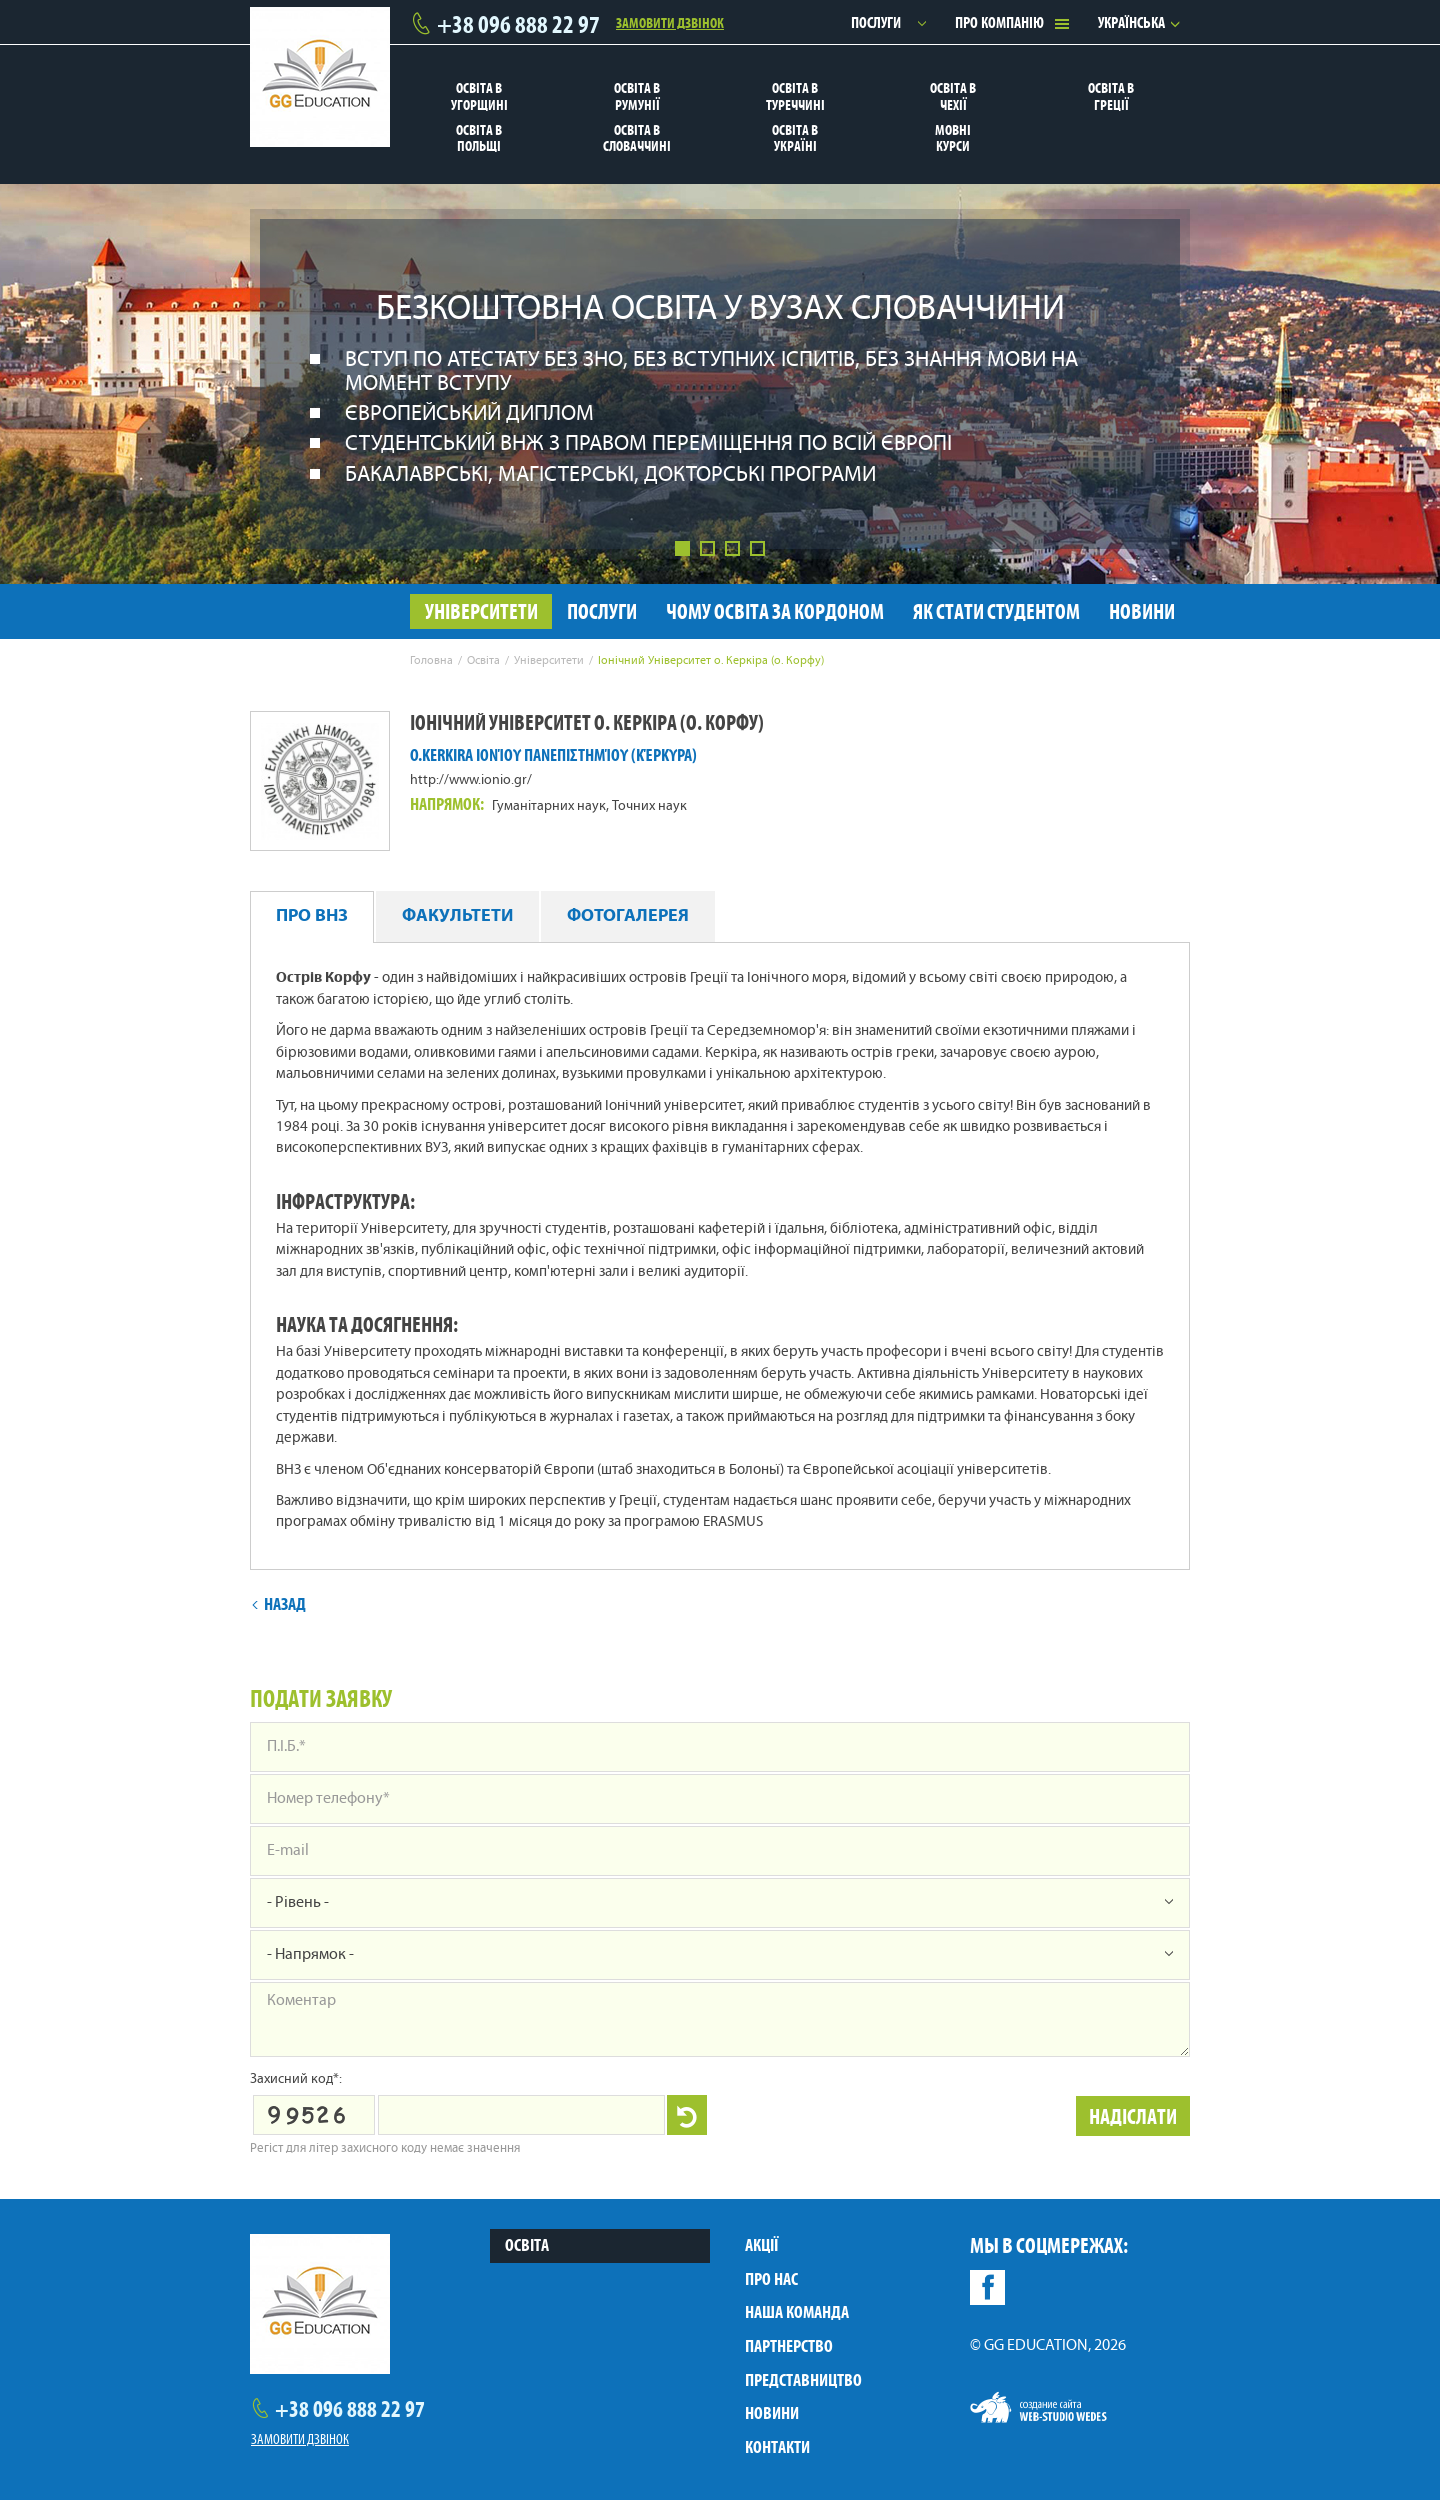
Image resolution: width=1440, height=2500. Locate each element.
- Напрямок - (310, 1955)
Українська (1131, 22)
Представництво (803, 2380)
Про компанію (999, 22)
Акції (761, 2245)
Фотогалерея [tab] (628, 916)
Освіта (527, 2245)
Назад (278, 1604)
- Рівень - (298, 1903)
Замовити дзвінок (670, 22)
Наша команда (797, 2312)
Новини (772, 2413)
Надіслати (1133, 2116)
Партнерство (789, 2346)
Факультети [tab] (457, 916)
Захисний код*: (296, 2079)
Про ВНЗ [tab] (312, 916)
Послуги (876, 22)
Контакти (777, 2447)
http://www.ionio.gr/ (471, 780)
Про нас (771, 2279)
